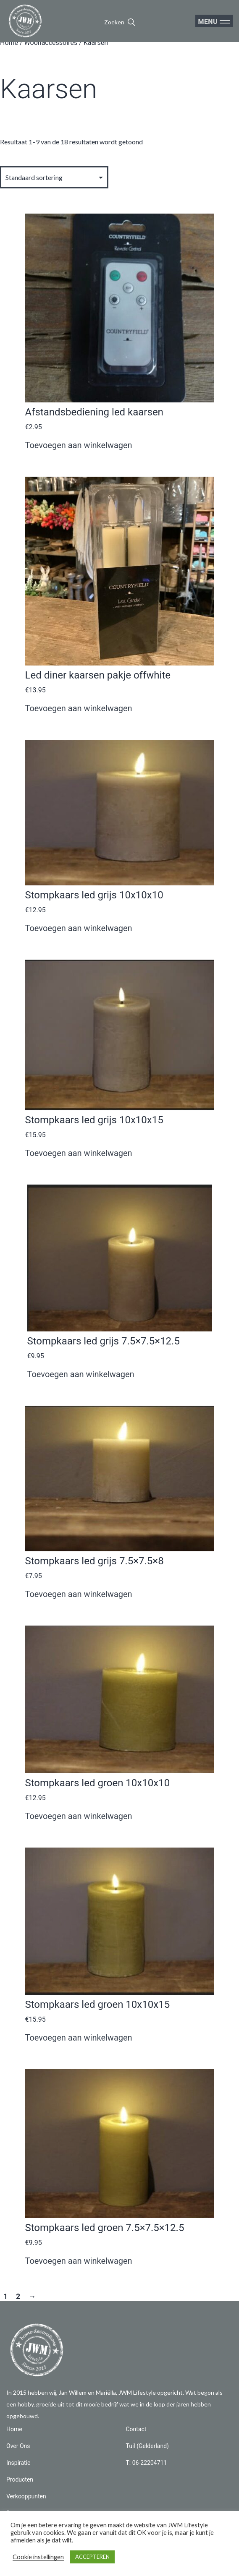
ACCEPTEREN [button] (92, 2556)
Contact (136, 2429)
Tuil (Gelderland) (147, 2446)
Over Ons (18, 2446)
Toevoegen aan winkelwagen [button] (78, 445)
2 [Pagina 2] (18, 2296)
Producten (19, 2479)
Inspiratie (18, 2462)
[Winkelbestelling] (54, 177)
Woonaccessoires (51, 43)
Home (9, 43)
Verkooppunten (26, 2496)
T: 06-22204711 (146, 2462)
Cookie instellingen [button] (38, 2556)
